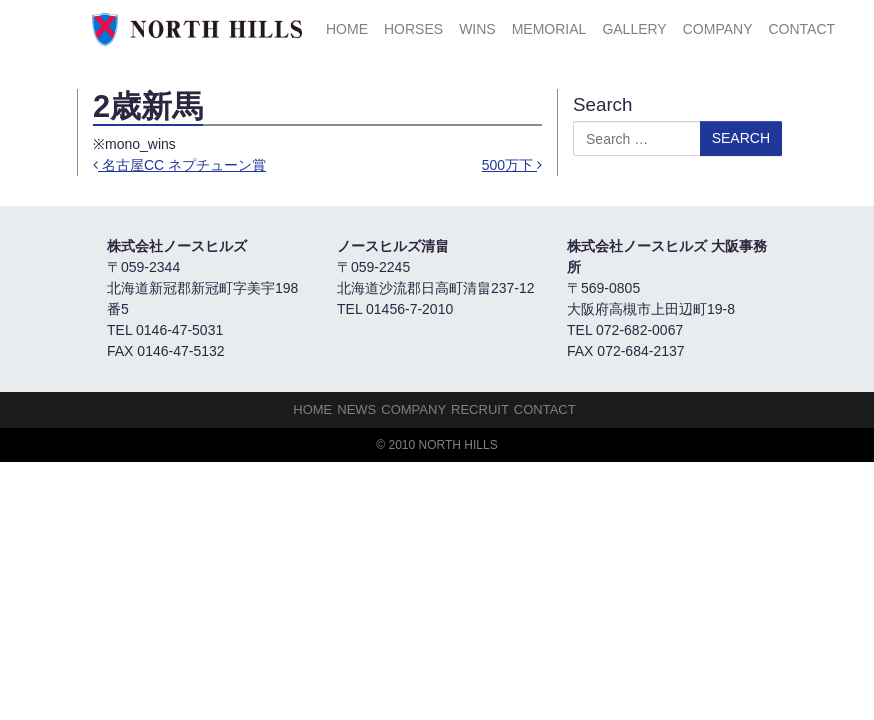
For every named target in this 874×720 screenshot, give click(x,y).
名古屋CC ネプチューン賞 (179, 165)
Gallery (634, 29)
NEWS (356, 409)
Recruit (480, 409)
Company (718, 29)
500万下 (512, 165)
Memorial (549, 29)
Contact (801, 29)
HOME (347, 29)
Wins (477, 29)
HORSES (413, 29)
